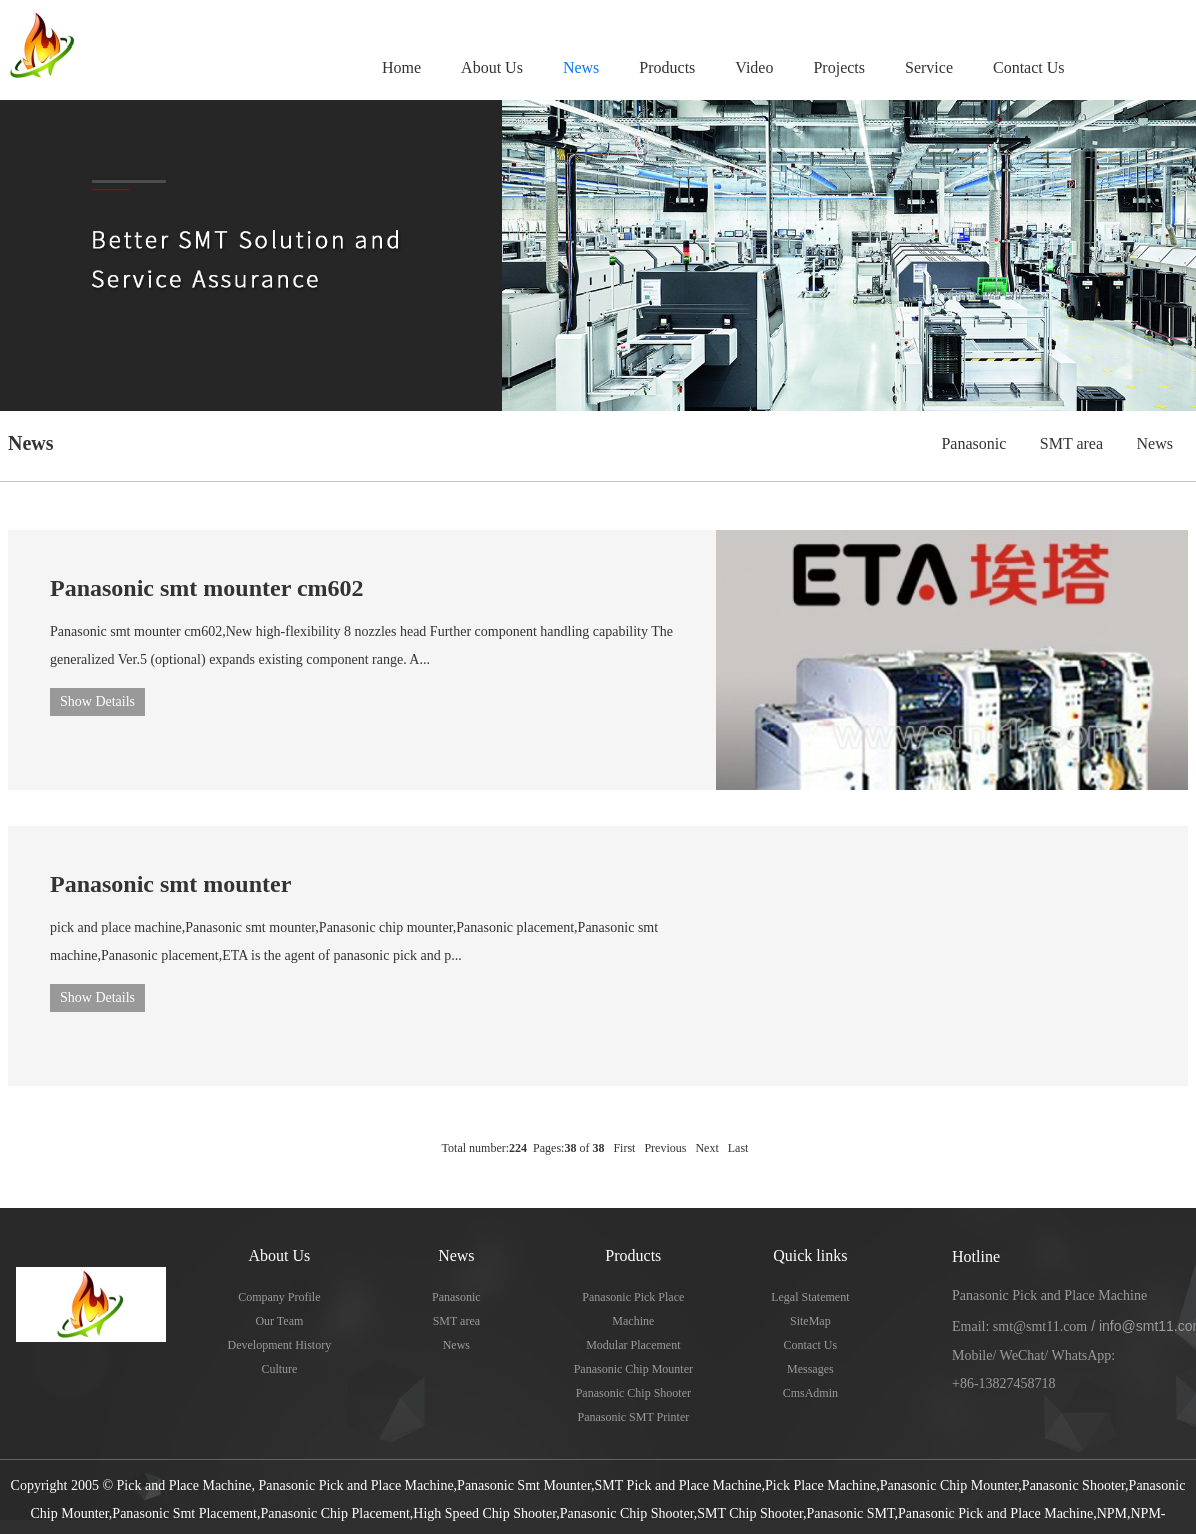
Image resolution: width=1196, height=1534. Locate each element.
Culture (279, 1369)
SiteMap (810, 1321)
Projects (839, 67)
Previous (665, 1148)
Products (667, 67)
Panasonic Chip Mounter (633, 1369)
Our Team (279, 1321)
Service (929, 67)
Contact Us (1029, 67)
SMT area (1071, 443)
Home (401, 67)
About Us (492, 67)
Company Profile (279, 1297)
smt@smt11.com (1040, 1326)
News (581, 67)
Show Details (97, 701)
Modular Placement (633, 1345)
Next (706, 1148)
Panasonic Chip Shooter (633, 1393)
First (624, 1148)
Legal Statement (810, 1297)
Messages (810, 1369)
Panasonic (973, 443)
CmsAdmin (810, 1393)
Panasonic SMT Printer (633, 1417)
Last (738, 1148)
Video (754, 67)
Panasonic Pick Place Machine (633, 1309)
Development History (280, 1345)
